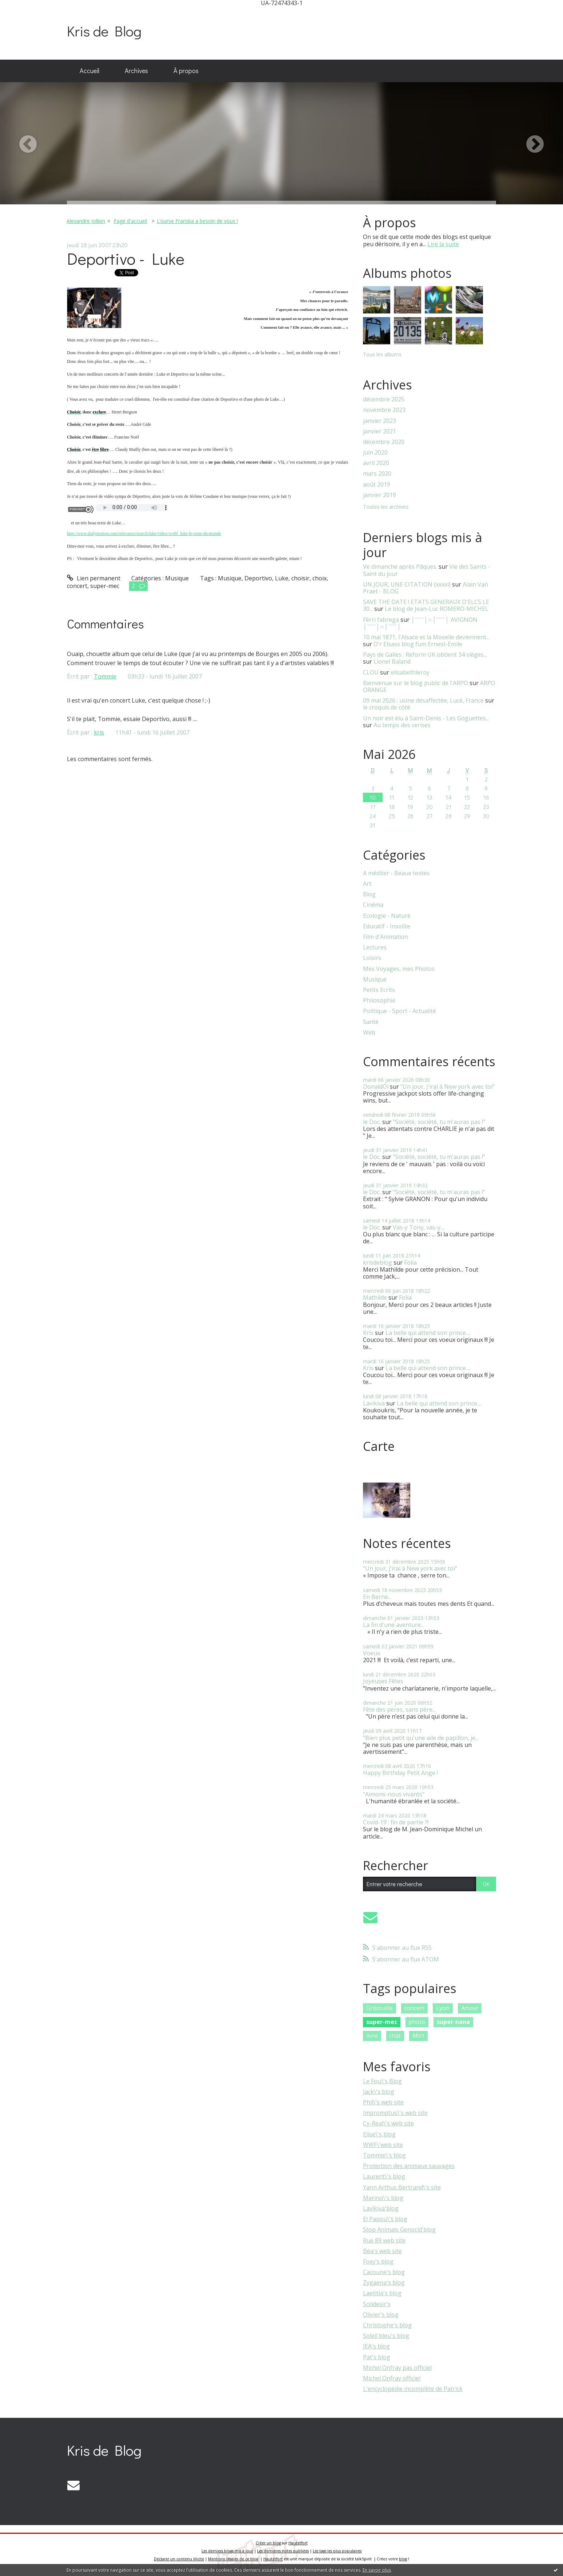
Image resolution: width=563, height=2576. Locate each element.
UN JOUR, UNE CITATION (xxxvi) (407, 584)
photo (416, 2022)
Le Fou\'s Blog (382, 2081)
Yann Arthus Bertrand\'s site (402, 2187)
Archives (136, 70)
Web (369, 1032)
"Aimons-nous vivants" (393, 1794)
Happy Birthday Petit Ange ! (400, 1773)
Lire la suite (443, 244)
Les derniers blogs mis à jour (227, 2550)
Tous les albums (382, 354)
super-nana (453, 2022)
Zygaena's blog (384, 2283)
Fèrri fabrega (381, 620)
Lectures (375, 947)
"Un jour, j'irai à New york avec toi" (447, 1087)
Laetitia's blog (382, 2293)
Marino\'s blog (383, 2198)
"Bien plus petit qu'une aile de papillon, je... (421, 1738)
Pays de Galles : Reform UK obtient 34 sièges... (425, 655)
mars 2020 (377, 473)
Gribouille (379, 2008)
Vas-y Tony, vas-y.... (419, 1227)
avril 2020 (376, 463)
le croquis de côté (386, 707)
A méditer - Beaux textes (396, 873)
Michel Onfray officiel (391, 2378)
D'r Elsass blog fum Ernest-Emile (418, 644)
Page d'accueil (130, 220)
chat (395, 2036)
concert (77, 586)
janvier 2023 (379, 420)
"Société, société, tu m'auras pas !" (439, 1122)
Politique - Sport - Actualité (399, 1011)
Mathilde (375, 1297)
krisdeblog (377, 1263)
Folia (410, 1263)
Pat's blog (376, 2357)
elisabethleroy (410, 672)
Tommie (105, 676)
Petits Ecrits (379, 990)
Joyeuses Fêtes (383, 1681)
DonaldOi (375, 1087)
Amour (469, 2008)
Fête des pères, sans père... (399, 1709)
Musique (177, 578)
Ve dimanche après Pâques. (400, 567)
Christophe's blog (387, 2325)
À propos (186, 70)
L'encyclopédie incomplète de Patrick (413, 2389)
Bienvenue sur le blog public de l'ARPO (415, 683)
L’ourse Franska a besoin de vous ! (197, 220)
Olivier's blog (381, 2315)
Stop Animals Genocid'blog (399, 2229)
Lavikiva (374, 1403)
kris (99, 732)
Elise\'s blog (379, 2134)
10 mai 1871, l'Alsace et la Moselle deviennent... (426, 637)
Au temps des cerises (402, 725)
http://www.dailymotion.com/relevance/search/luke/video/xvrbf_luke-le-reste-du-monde (144, 533)
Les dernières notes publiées (283, 2550)
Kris (368, 1333)
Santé (371, 1022)
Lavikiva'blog (381, 2208)
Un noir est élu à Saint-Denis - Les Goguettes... (426, 718)
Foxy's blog (378, 2261)
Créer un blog (268, 2542)
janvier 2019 (379, 495)
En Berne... (377, 1597)
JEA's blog (376, 2346)
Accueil (89, 70)
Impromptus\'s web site (395, 2113)
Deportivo (258, 578)
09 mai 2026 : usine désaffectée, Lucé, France (423, 700)
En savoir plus (377, 2570)
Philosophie (379, 1000)
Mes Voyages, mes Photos (399, 968)
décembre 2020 (383, 442)
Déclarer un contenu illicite (179, 2558)
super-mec (104, 586)
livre (372, 2036)
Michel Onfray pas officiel (397, 2368)
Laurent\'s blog (384, 2176)
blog (403, 2558)
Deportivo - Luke (125, 258)
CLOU (371, 672)
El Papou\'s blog (385, 2219)
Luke (281, 578)
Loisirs (372, 958)
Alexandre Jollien (86, 220)
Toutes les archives (385, 507)
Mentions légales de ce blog (233, 2558)
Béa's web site (382, 2251)
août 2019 (376, 484)
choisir (300, 578)
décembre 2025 (383, 399)
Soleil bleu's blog (386, 2336)
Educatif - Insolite (386, 926)
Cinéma (373, 904)
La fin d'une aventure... (393, 1625)
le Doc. (372, 1122)
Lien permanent (93, 578)
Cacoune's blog (384, 2272)
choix (319, 578)
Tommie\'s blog (384, 2155)
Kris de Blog (104, 30)
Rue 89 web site (384, 2240)
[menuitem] (89, 71)
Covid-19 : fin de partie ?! (395, 1822)
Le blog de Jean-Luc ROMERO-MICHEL (436, 609)
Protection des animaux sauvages (409, 2166)
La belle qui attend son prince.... (428, 1333)
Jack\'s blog (378, 2092)
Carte (379, 1446)
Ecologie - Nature (387, 915)
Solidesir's (377, 2304)
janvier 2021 (379, 431)
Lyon (443, 2008)
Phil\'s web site (383, 2102)
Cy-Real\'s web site (388, 2123)
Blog (369, 894)
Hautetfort (298, 2542)
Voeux (371, 1653)
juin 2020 (375, 452)
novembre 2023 (384, 410)
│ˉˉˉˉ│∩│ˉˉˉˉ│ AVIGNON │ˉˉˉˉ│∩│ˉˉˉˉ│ (420, 623)
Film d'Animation (385, 936)
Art (367, 883)
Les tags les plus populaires (337, 2550)
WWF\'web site (383, 2145)
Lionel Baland (392, 661)
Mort (418, 2036)
